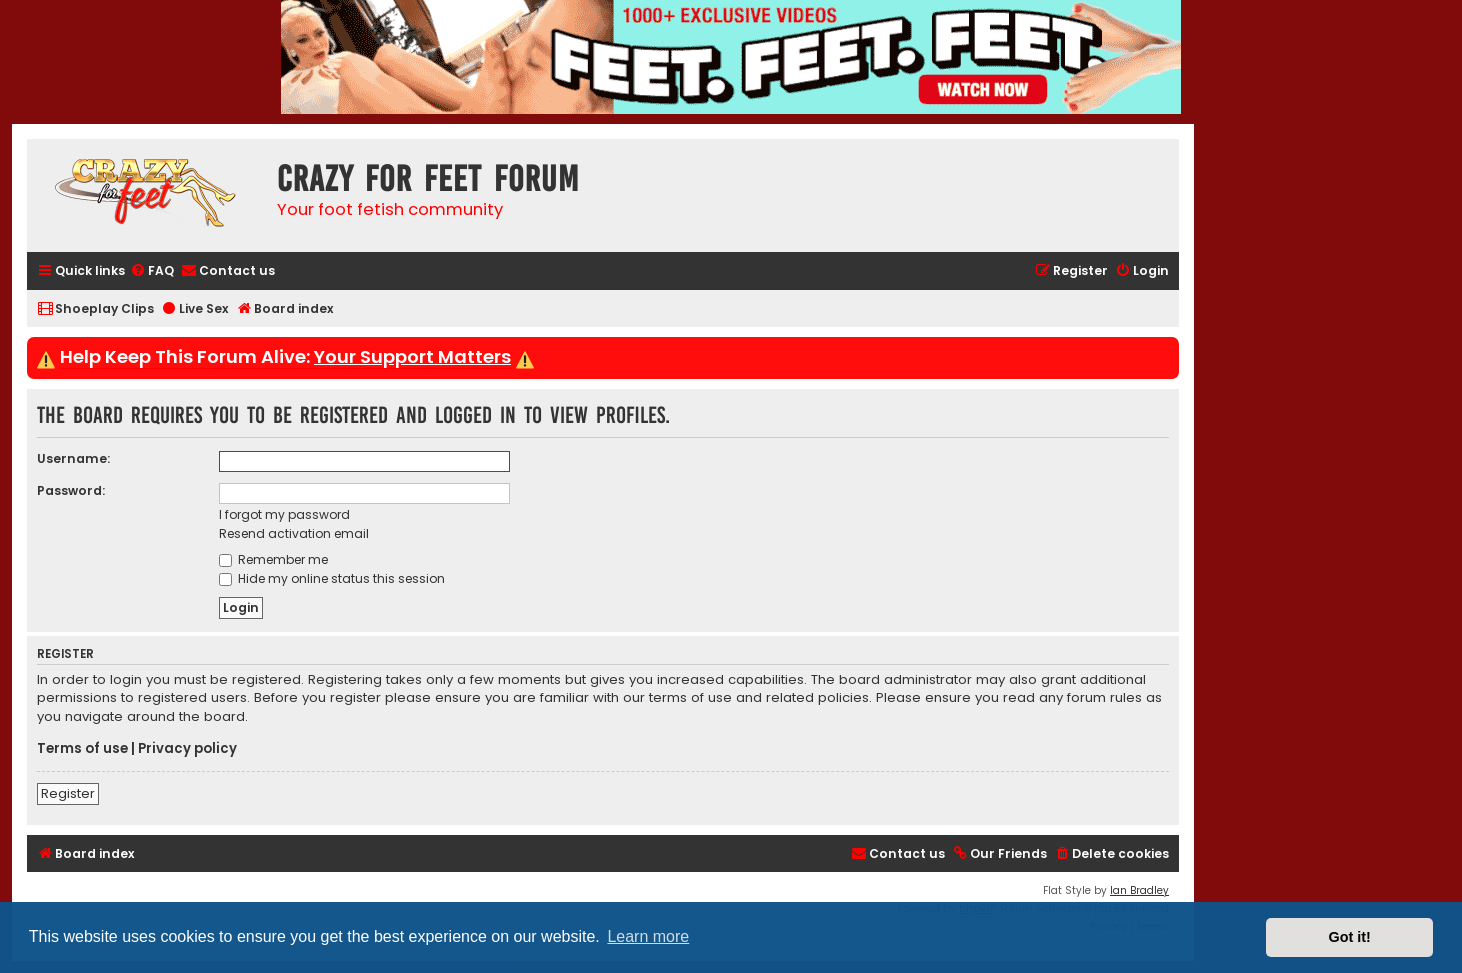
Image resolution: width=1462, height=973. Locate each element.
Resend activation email (294, 533)
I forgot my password (284, 514)
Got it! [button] (1350, 937)
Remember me (273, 559)
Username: (73, 458)
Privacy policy (187, 749)
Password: (71, 490)
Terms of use (82, 749)
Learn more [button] (648, 936)
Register (68, 793)
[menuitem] (152, 271)
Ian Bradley (1139, 890)
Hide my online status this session (332, 578)
